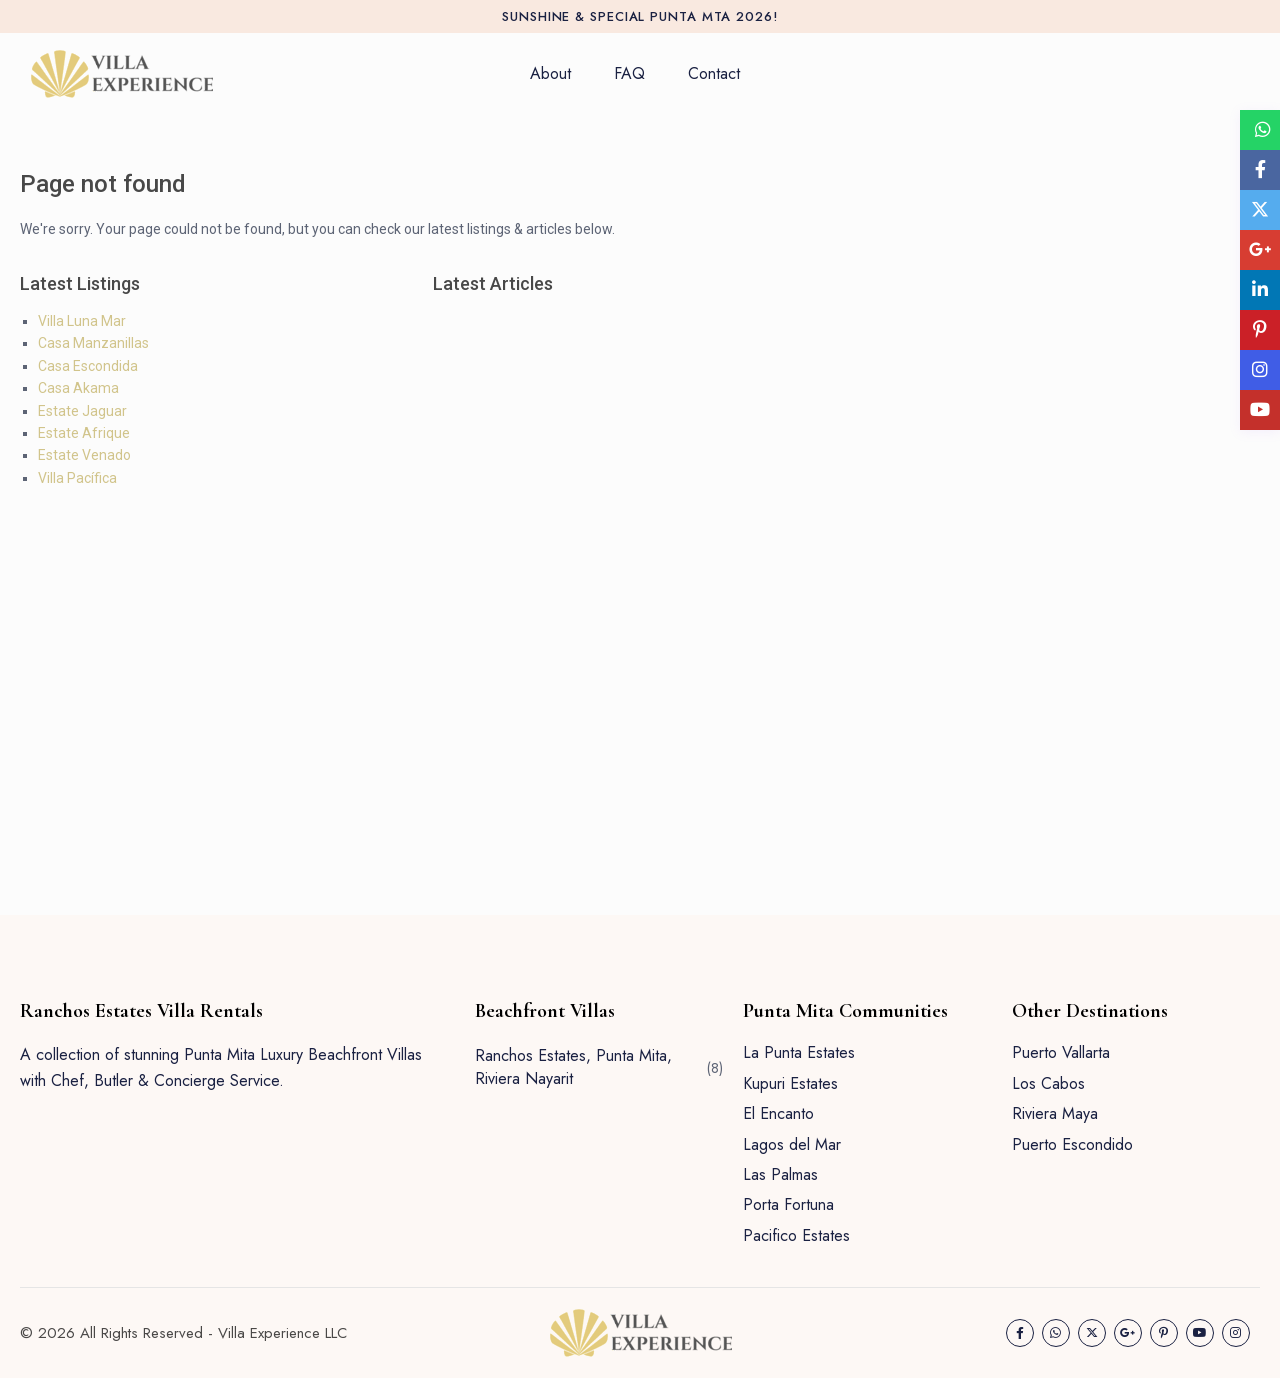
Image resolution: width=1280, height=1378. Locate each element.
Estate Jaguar (82, 411)
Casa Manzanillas (93, 343)
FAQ (629, 73)
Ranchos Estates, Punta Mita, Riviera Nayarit (573, 1067)
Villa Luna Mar (82, 321)
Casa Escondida (88, 366)
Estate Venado (84, 455)
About (550, 73)
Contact (714, 73)
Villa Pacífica (77, 478)
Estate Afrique (84, 433)
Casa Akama (78, 388)
